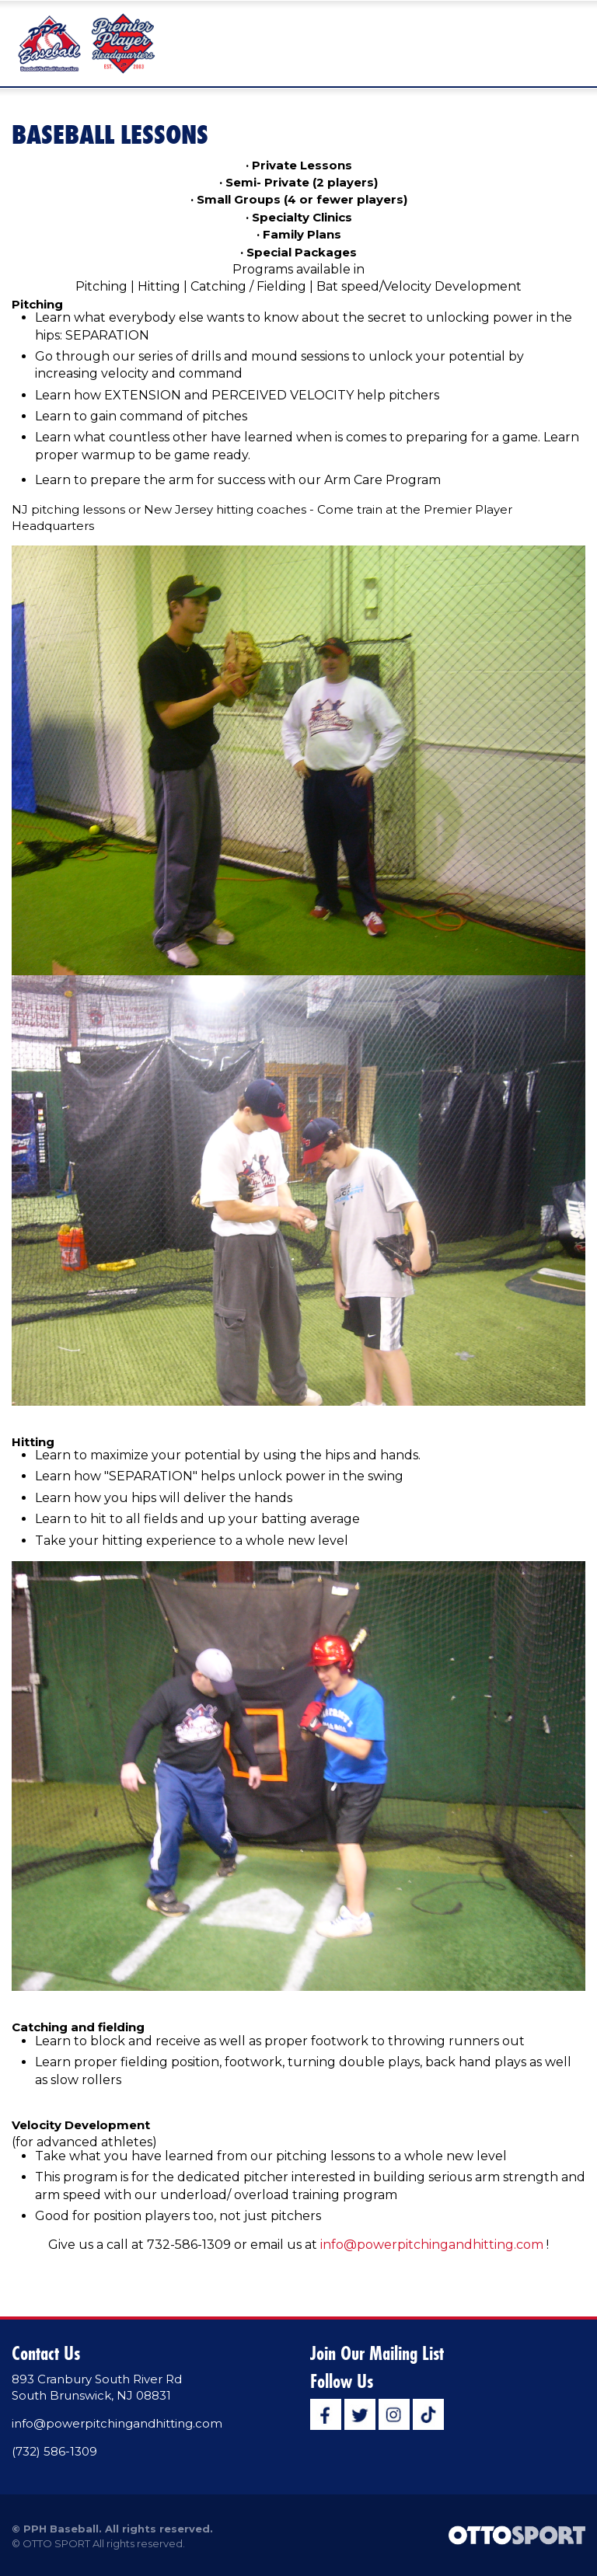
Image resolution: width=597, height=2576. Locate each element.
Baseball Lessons (110, 134)
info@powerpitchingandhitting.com (431, 2244)
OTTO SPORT (56, 2543)
